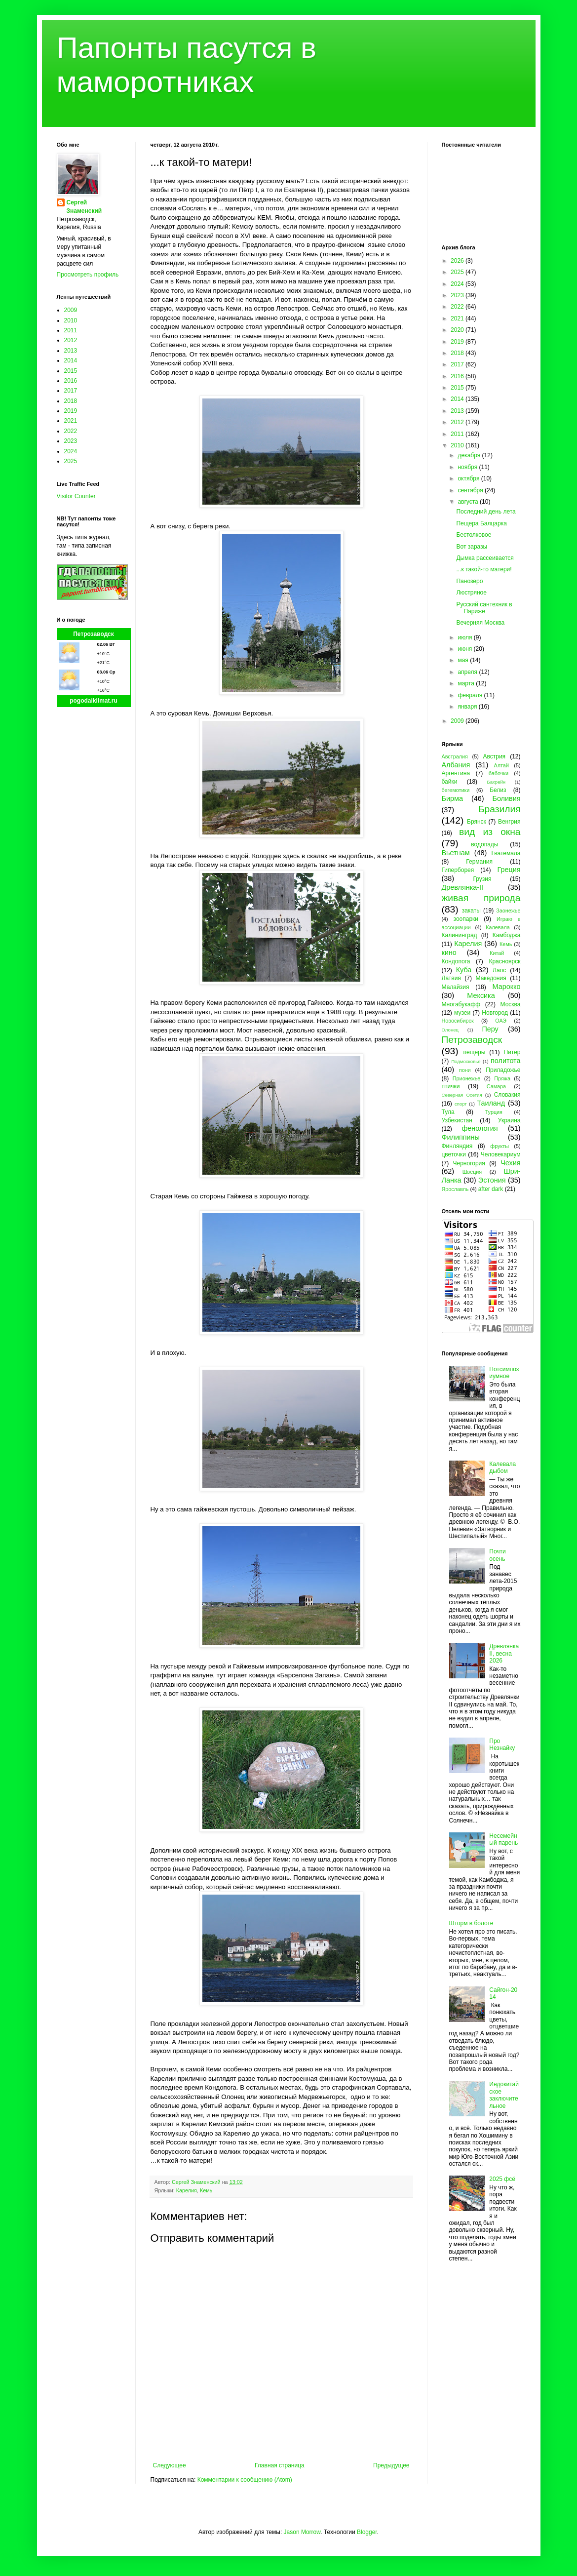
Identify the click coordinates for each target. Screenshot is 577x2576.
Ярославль (455, 1189)
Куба (464, 970)
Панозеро (469, 581)
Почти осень (497, 1555)
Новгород (495, 1012)
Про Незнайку (502, 1744)
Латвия (451, 978)
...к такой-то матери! (483, 569)
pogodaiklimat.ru (93, 700)
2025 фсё (502, 2179)
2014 (70, 360)
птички (451, 1086)
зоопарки (466, 918)
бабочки (498, 773)
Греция (508, 869)
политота (505, 1061)
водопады (484, 844)
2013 (70, 350)
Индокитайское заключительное (504, 2095)
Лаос (499, 970)
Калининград (459, 935)
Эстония (492, 1180)
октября (469, 478)
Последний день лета (485, 511)
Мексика (481, 995)
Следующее (169, 2465)
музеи (462, 1012)
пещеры (474, 1052)
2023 (70, 440)
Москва (510, 1004)
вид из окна (489, 832)
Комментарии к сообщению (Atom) (244, 2479)
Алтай (501, 765)
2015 (70, 370)
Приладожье (503, 1070)
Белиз (498, 790)
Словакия (507, 1094)
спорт (461, 1104)
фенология (480, 1128)
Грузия (482, 878)
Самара (496, 1086)
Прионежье (467, 1078)
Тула (448, 1112)
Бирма (452, 798)
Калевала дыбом (502, 1467)
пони (465, 1070)
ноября (468, 467)
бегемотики (456, 790)
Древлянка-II (463, 887)
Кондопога (456, 961)
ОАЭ (500, 1021)
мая (464, 660)
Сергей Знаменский (84, 206)
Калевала (498, 927)
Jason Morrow (302, 2532)
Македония (491, 978)
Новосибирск (458, 1021)
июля (465, 637)
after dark (490, 1189)
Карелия (186, 2190)
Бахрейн (496, 782)
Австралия (455, 756)
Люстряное (471, 592)
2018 (70, 400)
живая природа (481, 898)
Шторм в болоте (471, 1923)
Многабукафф (461, 1004)
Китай (497, 953)
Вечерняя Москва (480, 622)
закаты (471, 910)
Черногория (469, 1163)
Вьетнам (456, 853)
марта (467, 683)
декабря (470, 455)
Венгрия (509, 821)
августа (469, 501)
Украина (509, 1120)
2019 (70, 410)
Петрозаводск (93, 634)
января (468, 706)
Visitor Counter (76, 496)
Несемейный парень (503, 1839)
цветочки (454, 1154)
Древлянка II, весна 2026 (504, 1653)
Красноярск (504, 961)
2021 (70, 420)
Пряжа (502, 1078)
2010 (70, 320)
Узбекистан (457, 1120)
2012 (70, 340)
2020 (458, 329)
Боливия (506, 798)
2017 (70, 390)
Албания (456, 765)
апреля (468, 672)
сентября (471, 490)
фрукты (499, 1146)
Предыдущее (391, 2465)
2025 (70, 461)
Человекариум (501, 1154)
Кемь (206, 2190)
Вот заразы (471, 546)
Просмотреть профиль (88, 274)
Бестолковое (473, 534)
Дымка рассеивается (484, 558)
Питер (511, 1052)
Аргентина (456, 773)
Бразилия (499, 809)
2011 (70, 330)
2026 (458, 260)
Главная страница (280, 2465)
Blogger (367, 2532)
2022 (70, 431)
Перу (490, 1029)
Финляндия (457, 1146)
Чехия (510, 1163)
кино (449, 952)
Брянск (476, 821)
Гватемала (505, 853)
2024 (70, 451)
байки (450, 781)
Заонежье (508, 910)
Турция (493, 1112)
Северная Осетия (462, 1095)
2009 (70, 310)
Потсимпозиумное (504, 1373)
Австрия (494, 756)
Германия (479, 861)
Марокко (507, 987)
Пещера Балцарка (481, 523)
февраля (471, 695)
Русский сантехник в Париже (484, 608)
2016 (70, 380)
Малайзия (455, 987)
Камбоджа (507, 935)
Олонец (450, 1029)
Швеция (472, 1172)
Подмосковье (465, 1061)
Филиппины (461, 1137)
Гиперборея (458, 870)
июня (465, 648)
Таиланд (491, 1103)
